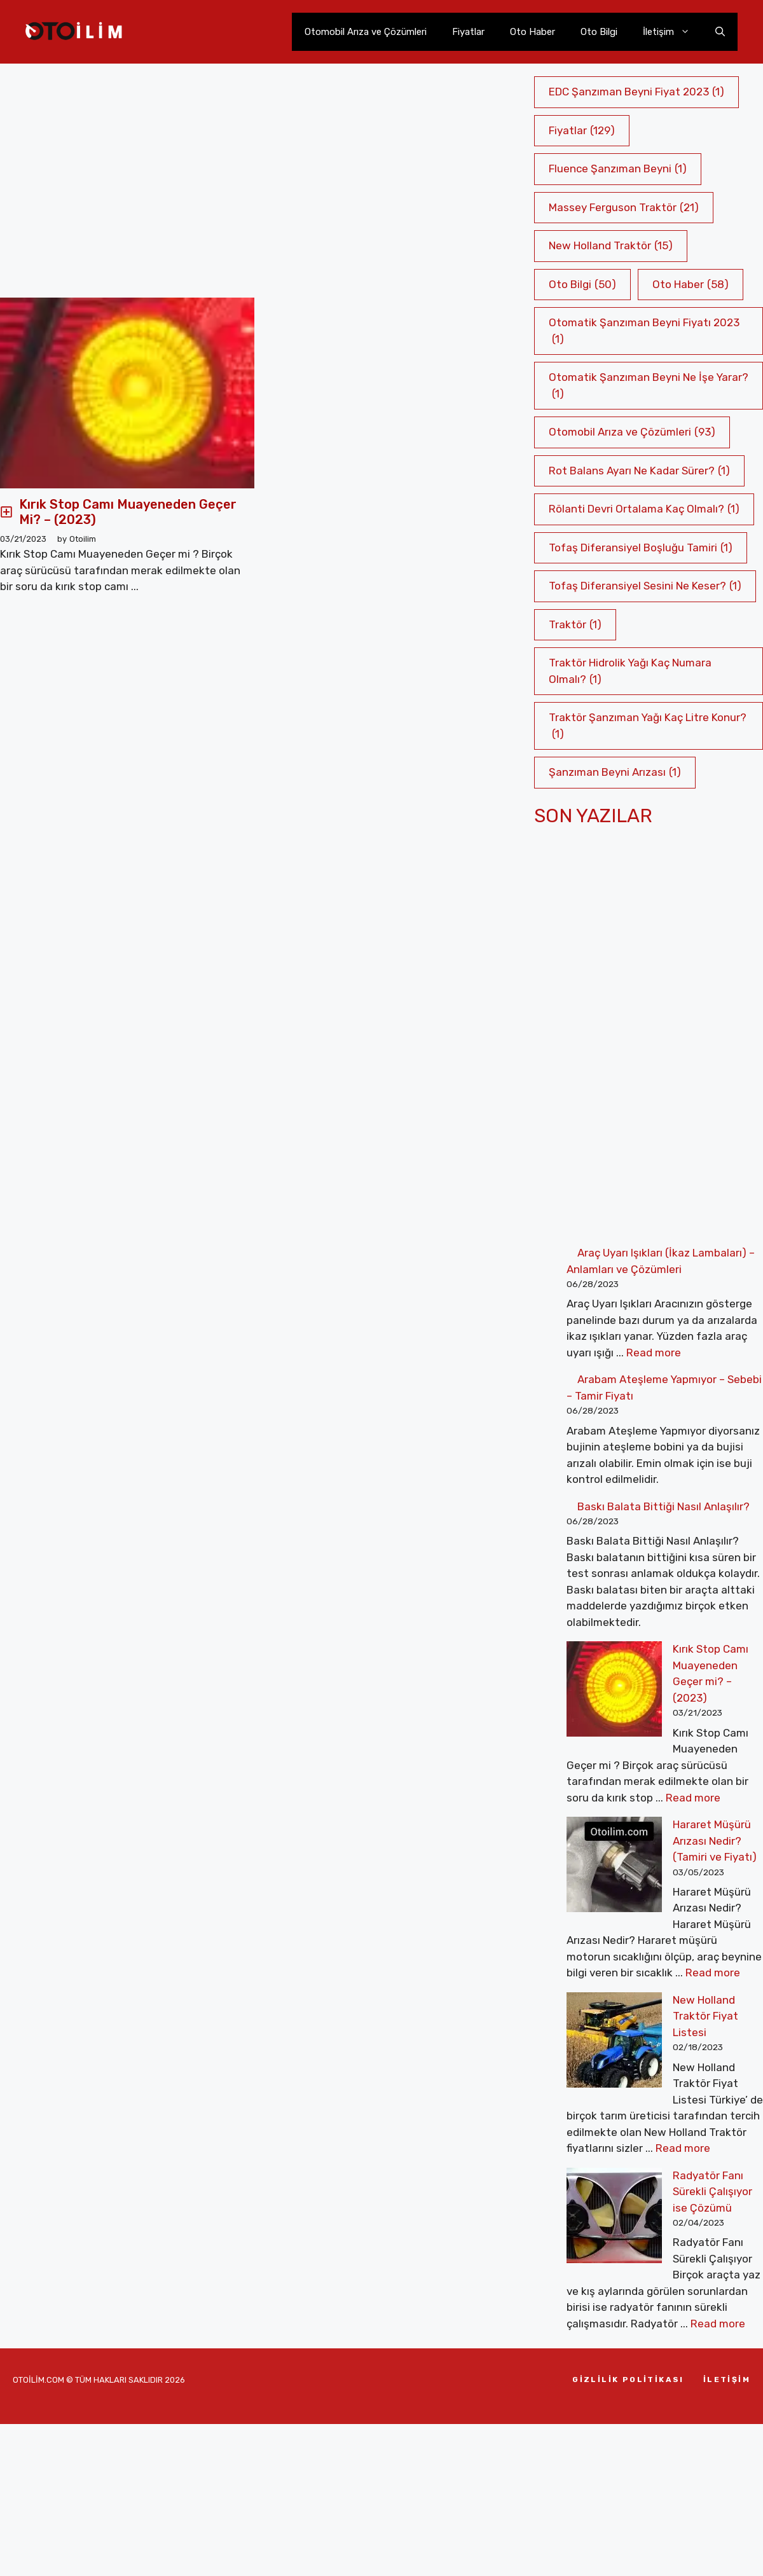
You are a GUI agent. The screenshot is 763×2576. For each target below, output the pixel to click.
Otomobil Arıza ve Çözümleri (366, 32)
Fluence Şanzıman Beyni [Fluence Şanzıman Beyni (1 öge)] (618, 169)
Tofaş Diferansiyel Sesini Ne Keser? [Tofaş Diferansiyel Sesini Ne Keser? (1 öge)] (645, 586)
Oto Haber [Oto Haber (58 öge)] (690, 285)
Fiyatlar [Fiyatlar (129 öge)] (582, 131)
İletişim (673, 32)
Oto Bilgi (599, 32)
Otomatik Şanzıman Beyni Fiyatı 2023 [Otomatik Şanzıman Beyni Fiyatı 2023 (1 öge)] (644, 331)
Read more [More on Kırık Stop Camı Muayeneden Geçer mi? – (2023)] (630, 1748)
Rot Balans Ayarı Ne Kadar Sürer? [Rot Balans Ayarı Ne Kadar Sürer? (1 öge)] (639, 471)
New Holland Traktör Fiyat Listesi (660, 1902)
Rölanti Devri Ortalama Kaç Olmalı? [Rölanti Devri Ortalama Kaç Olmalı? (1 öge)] (644, 509)
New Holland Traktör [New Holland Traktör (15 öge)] (611, 246)
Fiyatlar (468, 32)
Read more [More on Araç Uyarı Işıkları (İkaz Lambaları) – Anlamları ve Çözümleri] (653, 1352)
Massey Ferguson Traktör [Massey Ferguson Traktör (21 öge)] (624, 208)
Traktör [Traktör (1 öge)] (575, 625)
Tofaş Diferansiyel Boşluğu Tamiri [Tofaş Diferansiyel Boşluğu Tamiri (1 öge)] (640, 548)
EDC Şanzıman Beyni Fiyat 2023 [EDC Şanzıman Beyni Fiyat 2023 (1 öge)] (636, 92)
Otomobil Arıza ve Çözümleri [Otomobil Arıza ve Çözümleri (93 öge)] (632, 432)
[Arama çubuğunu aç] (720, 32)
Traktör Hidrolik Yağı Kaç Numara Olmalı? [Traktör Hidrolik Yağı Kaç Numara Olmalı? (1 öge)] (630, 671)
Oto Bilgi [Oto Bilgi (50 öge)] (582, 285)
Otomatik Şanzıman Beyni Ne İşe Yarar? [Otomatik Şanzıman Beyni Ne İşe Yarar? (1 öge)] (648, 386)
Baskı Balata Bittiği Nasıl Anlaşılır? (663, 1506)
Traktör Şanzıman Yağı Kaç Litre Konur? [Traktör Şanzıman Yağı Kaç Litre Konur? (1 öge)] (647, 726)
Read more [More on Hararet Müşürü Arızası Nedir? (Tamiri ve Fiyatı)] (712, 1875)
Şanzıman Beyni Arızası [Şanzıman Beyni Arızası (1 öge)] (615, 772)
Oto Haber (532, 32)
